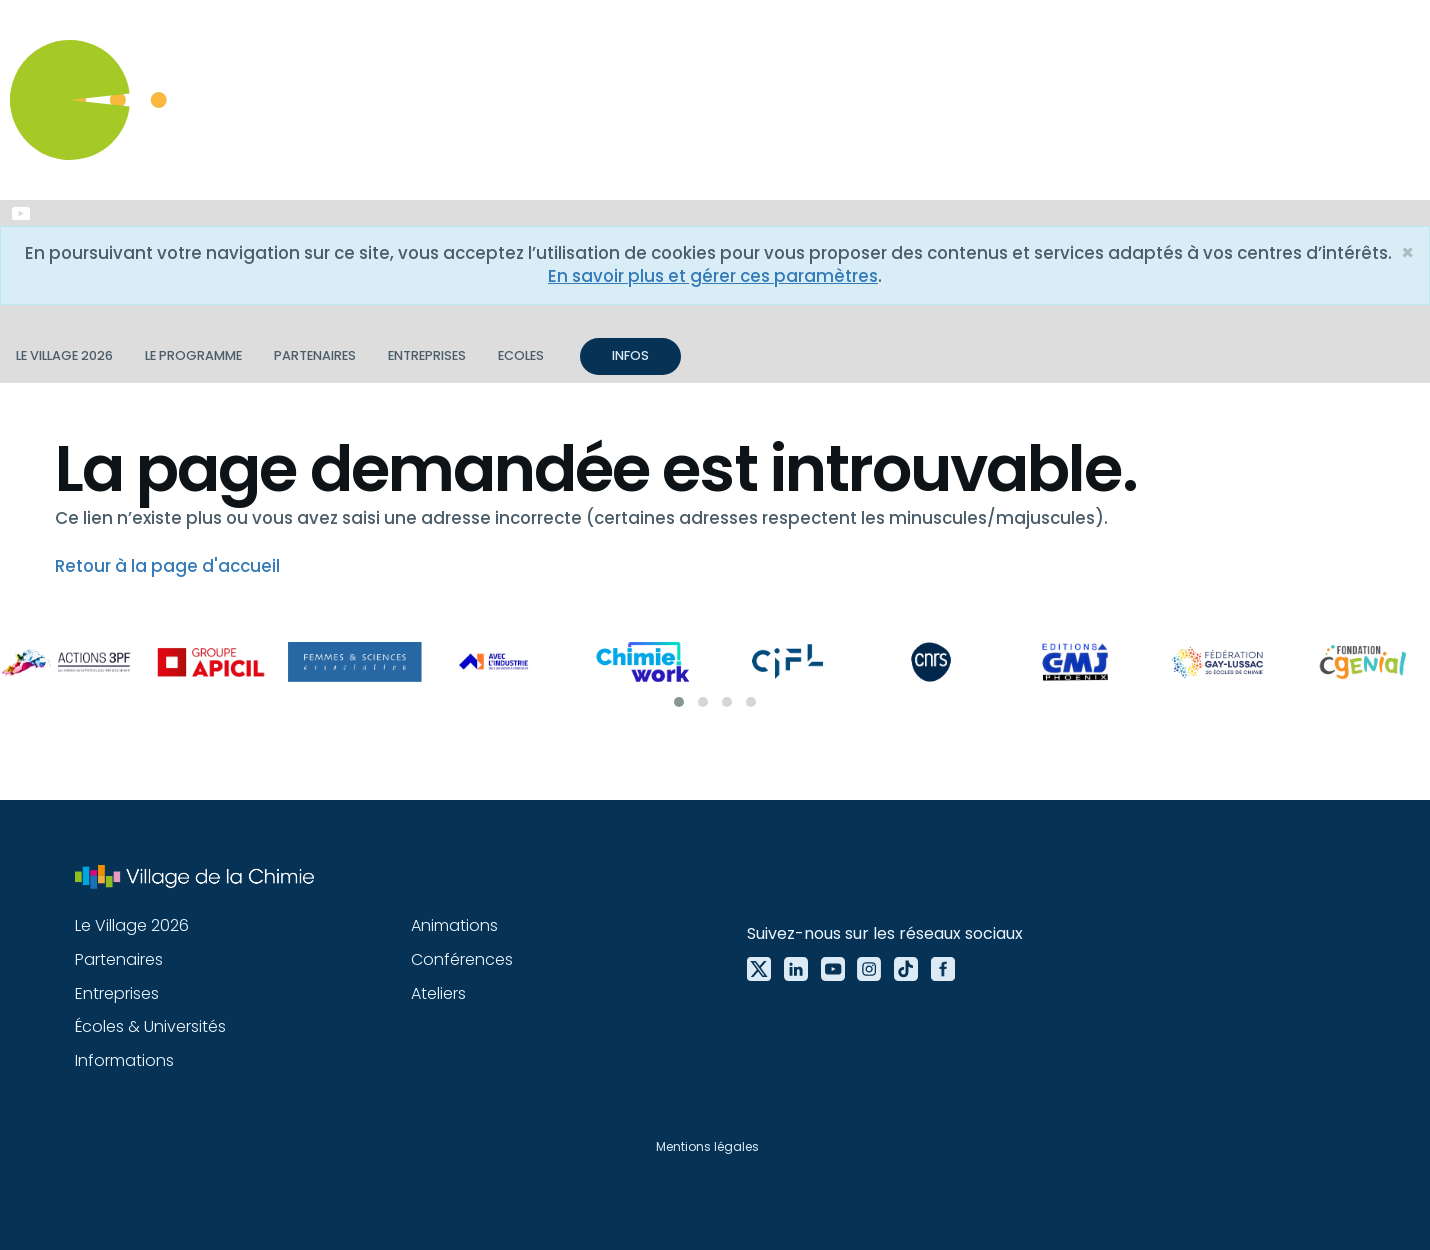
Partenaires (315, 355)
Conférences (462, 959)
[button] (679, 702)
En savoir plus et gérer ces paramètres (713, 276)
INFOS (630, 355)
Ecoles (521, 355)
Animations (454, 925)
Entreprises (427, 355)
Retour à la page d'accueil (167, 566)
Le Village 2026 (132, 925)
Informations (124, 1060)
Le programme (193, 355)
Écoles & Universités (150, 1026)
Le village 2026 (64, 355)
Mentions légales (707, 1146)
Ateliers (438, 993)
